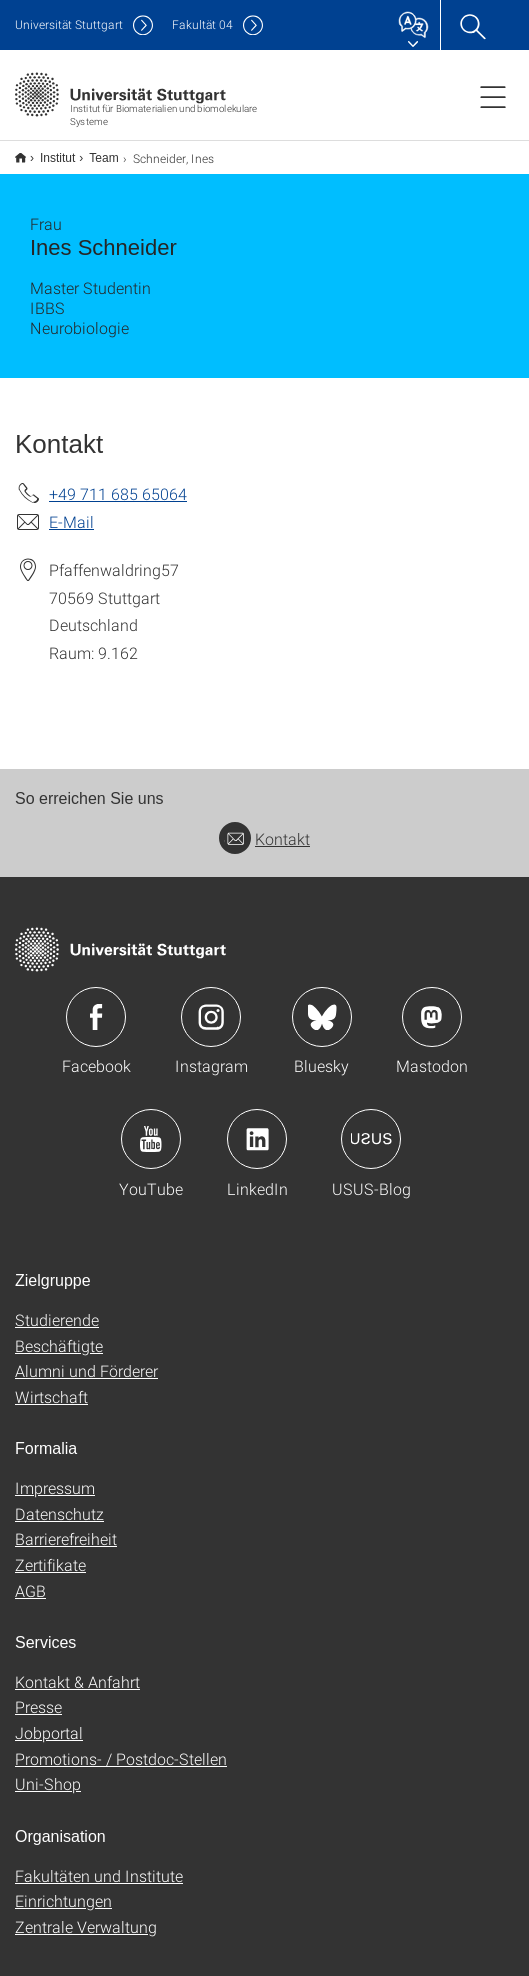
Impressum (55, 1474)
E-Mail (71, 508)
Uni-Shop (48, 1770)
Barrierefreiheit (66, 1525)
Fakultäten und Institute (99, 1862)
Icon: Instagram (211, 1004)
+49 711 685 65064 (118, 480)
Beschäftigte (59, 1332)
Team (92, 151)
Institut (46, 151)
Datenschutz (59, 1500)
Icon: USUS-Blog (371, 1126)
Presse (38, 1693)
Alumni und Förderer (86, 1357)
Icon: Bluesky (322, 1004)
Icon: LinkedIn (257, 1126)
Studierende (57, 1306)
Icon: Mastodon (432, 1004)
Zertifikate (50, 1551)
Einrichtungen (63, 1887)
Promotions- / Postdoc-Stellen (121, 1745)
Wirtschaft (51, 1383)
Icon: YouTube (151, 1126)
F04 (202, 24)
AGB (30, 1577)
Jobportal (49, 1719)
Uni (69, 24)
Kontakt (264, 825)
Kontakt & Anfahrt (77, 1668)
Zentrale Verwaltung (86, 1913)
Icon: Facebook (96, 1004)
